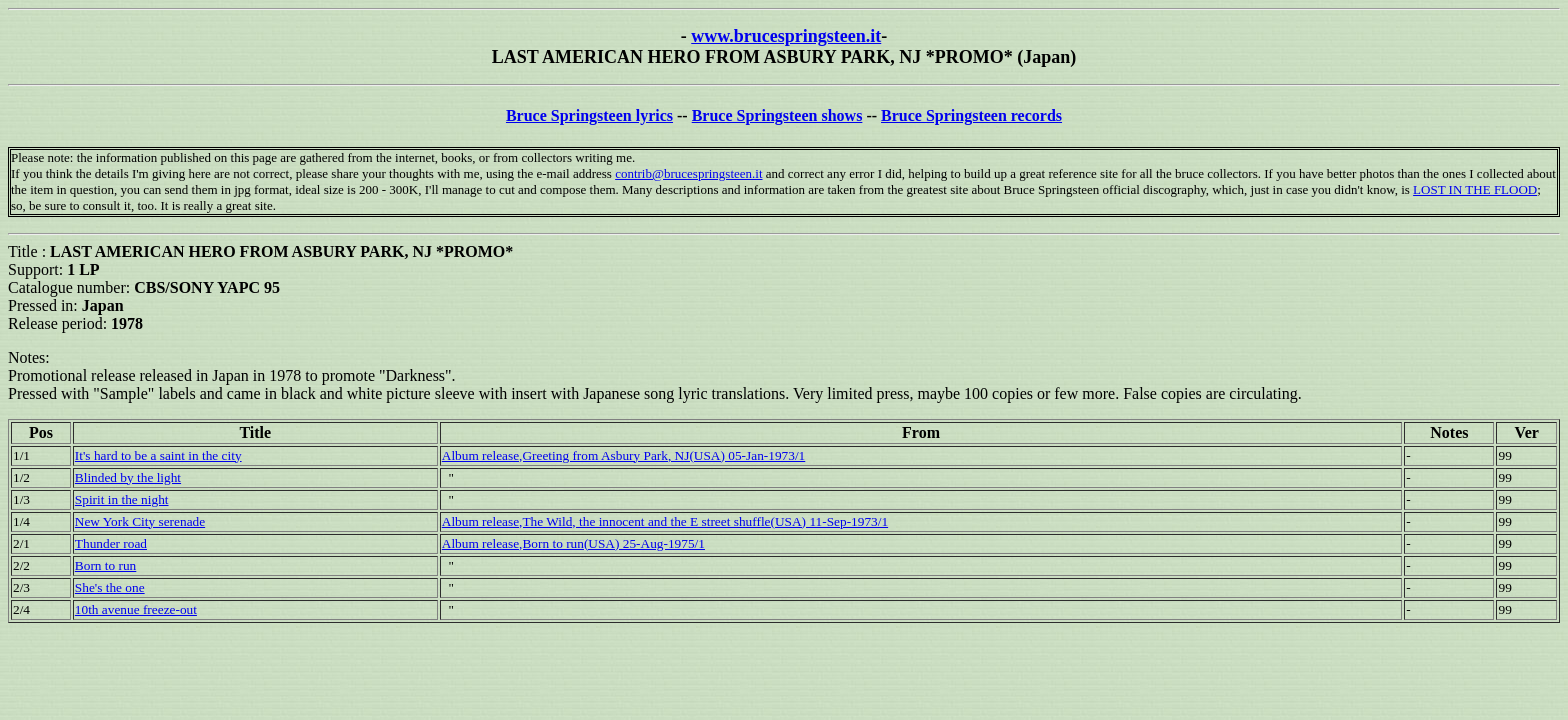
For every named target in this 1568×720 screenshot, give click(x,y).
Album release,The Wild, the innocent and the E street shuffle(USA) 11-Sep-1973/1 (665, 521)
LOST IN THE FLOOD (1475, 189)
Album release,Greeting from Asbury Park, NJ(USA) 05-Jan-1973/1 (624, 455)
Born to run (105, 565)
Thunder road (111, 543)
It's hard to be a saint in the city (158, 455)
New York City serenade (140, 521)
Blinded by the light (128, 477)
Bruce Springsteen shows (777, 115)
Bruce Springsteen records (971, 115)
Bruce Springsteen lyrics (589, 115)
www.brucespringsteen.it (786, 36)
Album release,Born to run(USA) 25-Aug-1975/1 (573, 543)
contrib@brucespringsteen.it (688, 173)
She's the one (110, 587)
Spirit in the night (122, 499)
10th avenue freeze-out (136, 609)
